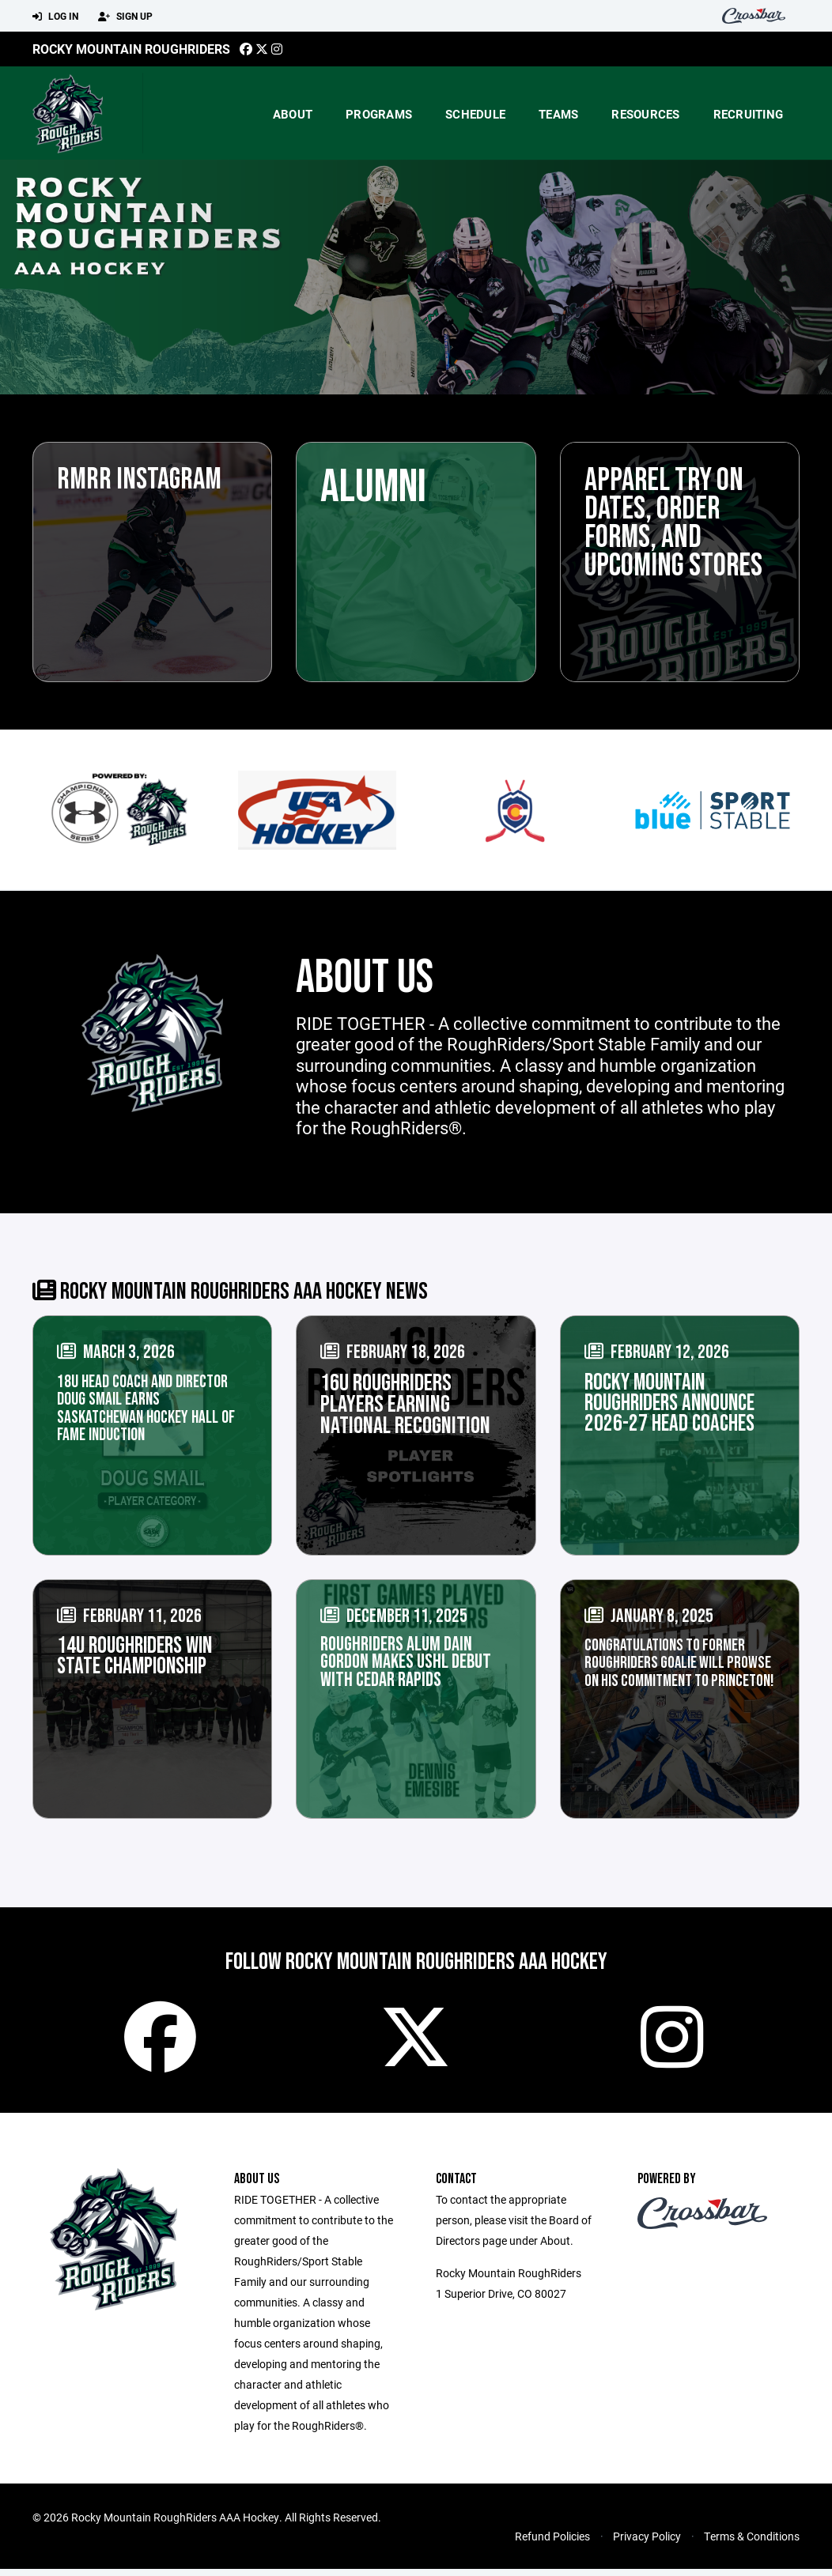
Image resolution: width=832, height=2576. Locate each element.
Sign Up (125, 16)
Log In (55, 16)
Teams (558, 114)
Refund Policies (552, 2543)
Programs (379, 114)
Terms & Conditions (752, 2543)
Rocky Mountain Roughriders (131, 48)
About (292, 114)
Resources (645, 114)
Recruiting (748, 114)
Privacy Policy (647, 2543)
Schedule (475, 114)
